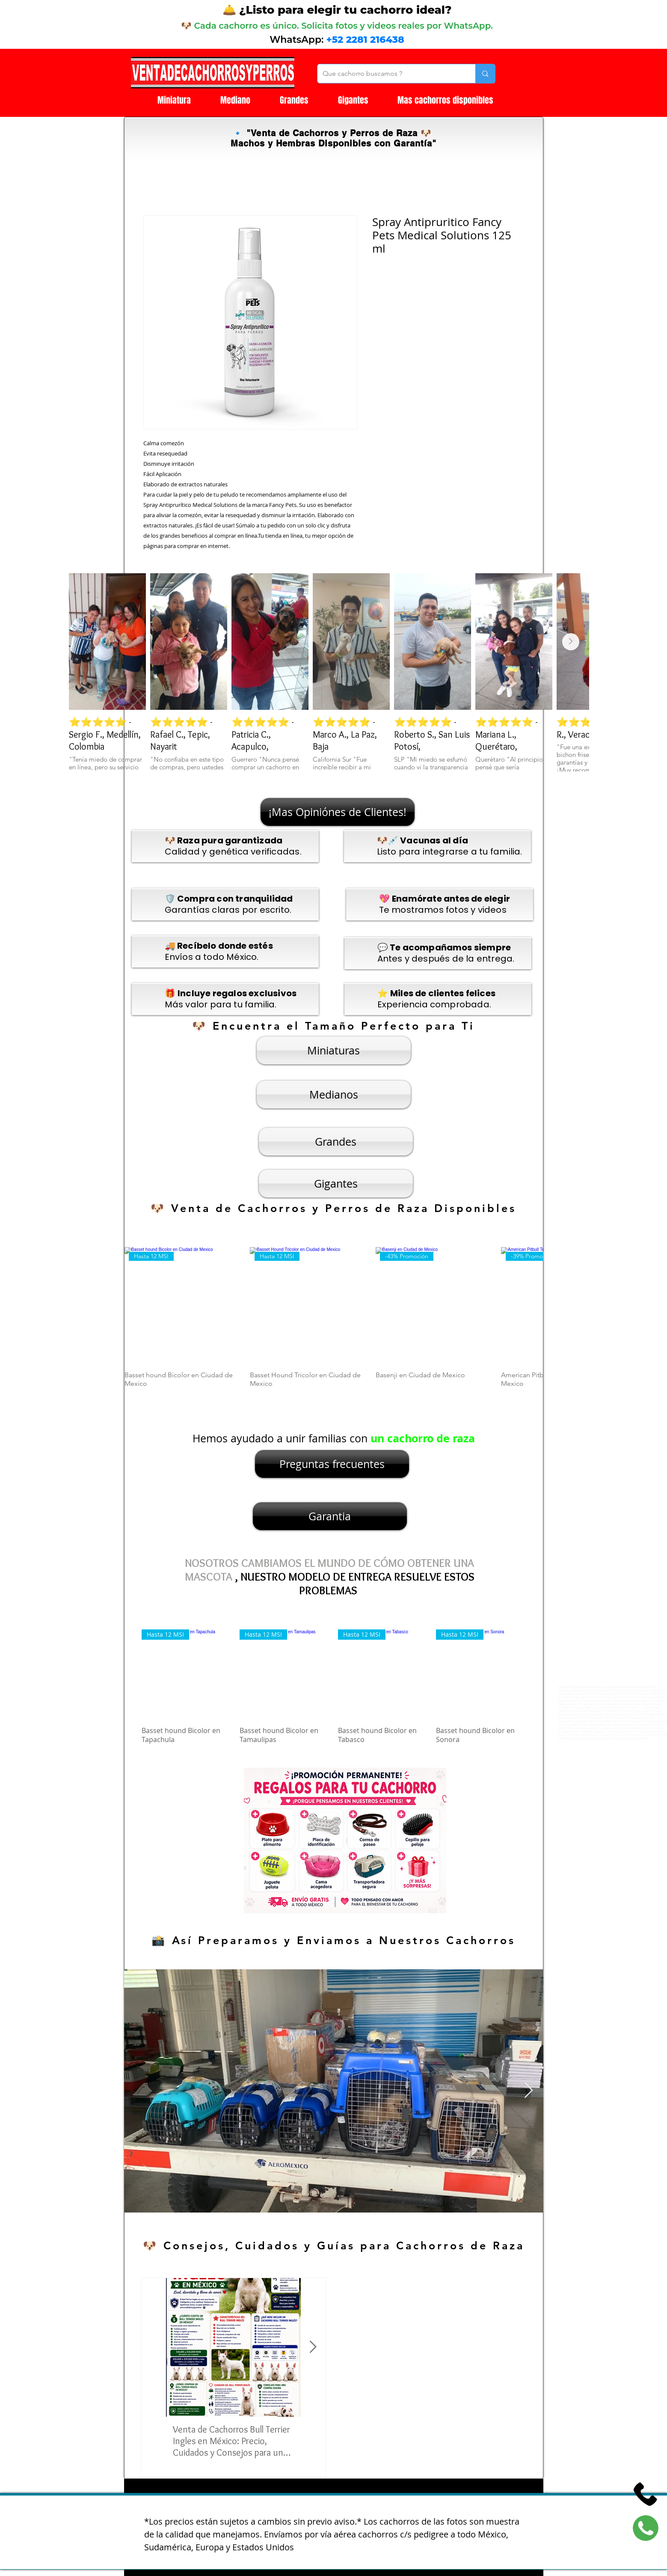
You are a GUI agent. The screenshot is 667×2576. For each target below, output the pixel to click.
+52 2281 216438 (365, 39)
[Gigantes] (336, 1183)
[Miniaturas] (334, 1050)
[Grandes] (336, 1141)
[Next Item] (570, 641)
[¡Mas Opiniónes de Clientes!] (338, 812)
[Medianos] (334, 1094)
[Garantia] (330, 1516)
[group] (333, 1322)
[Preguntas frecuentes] (332, 1464)
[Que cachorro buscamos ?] (390, 73)
